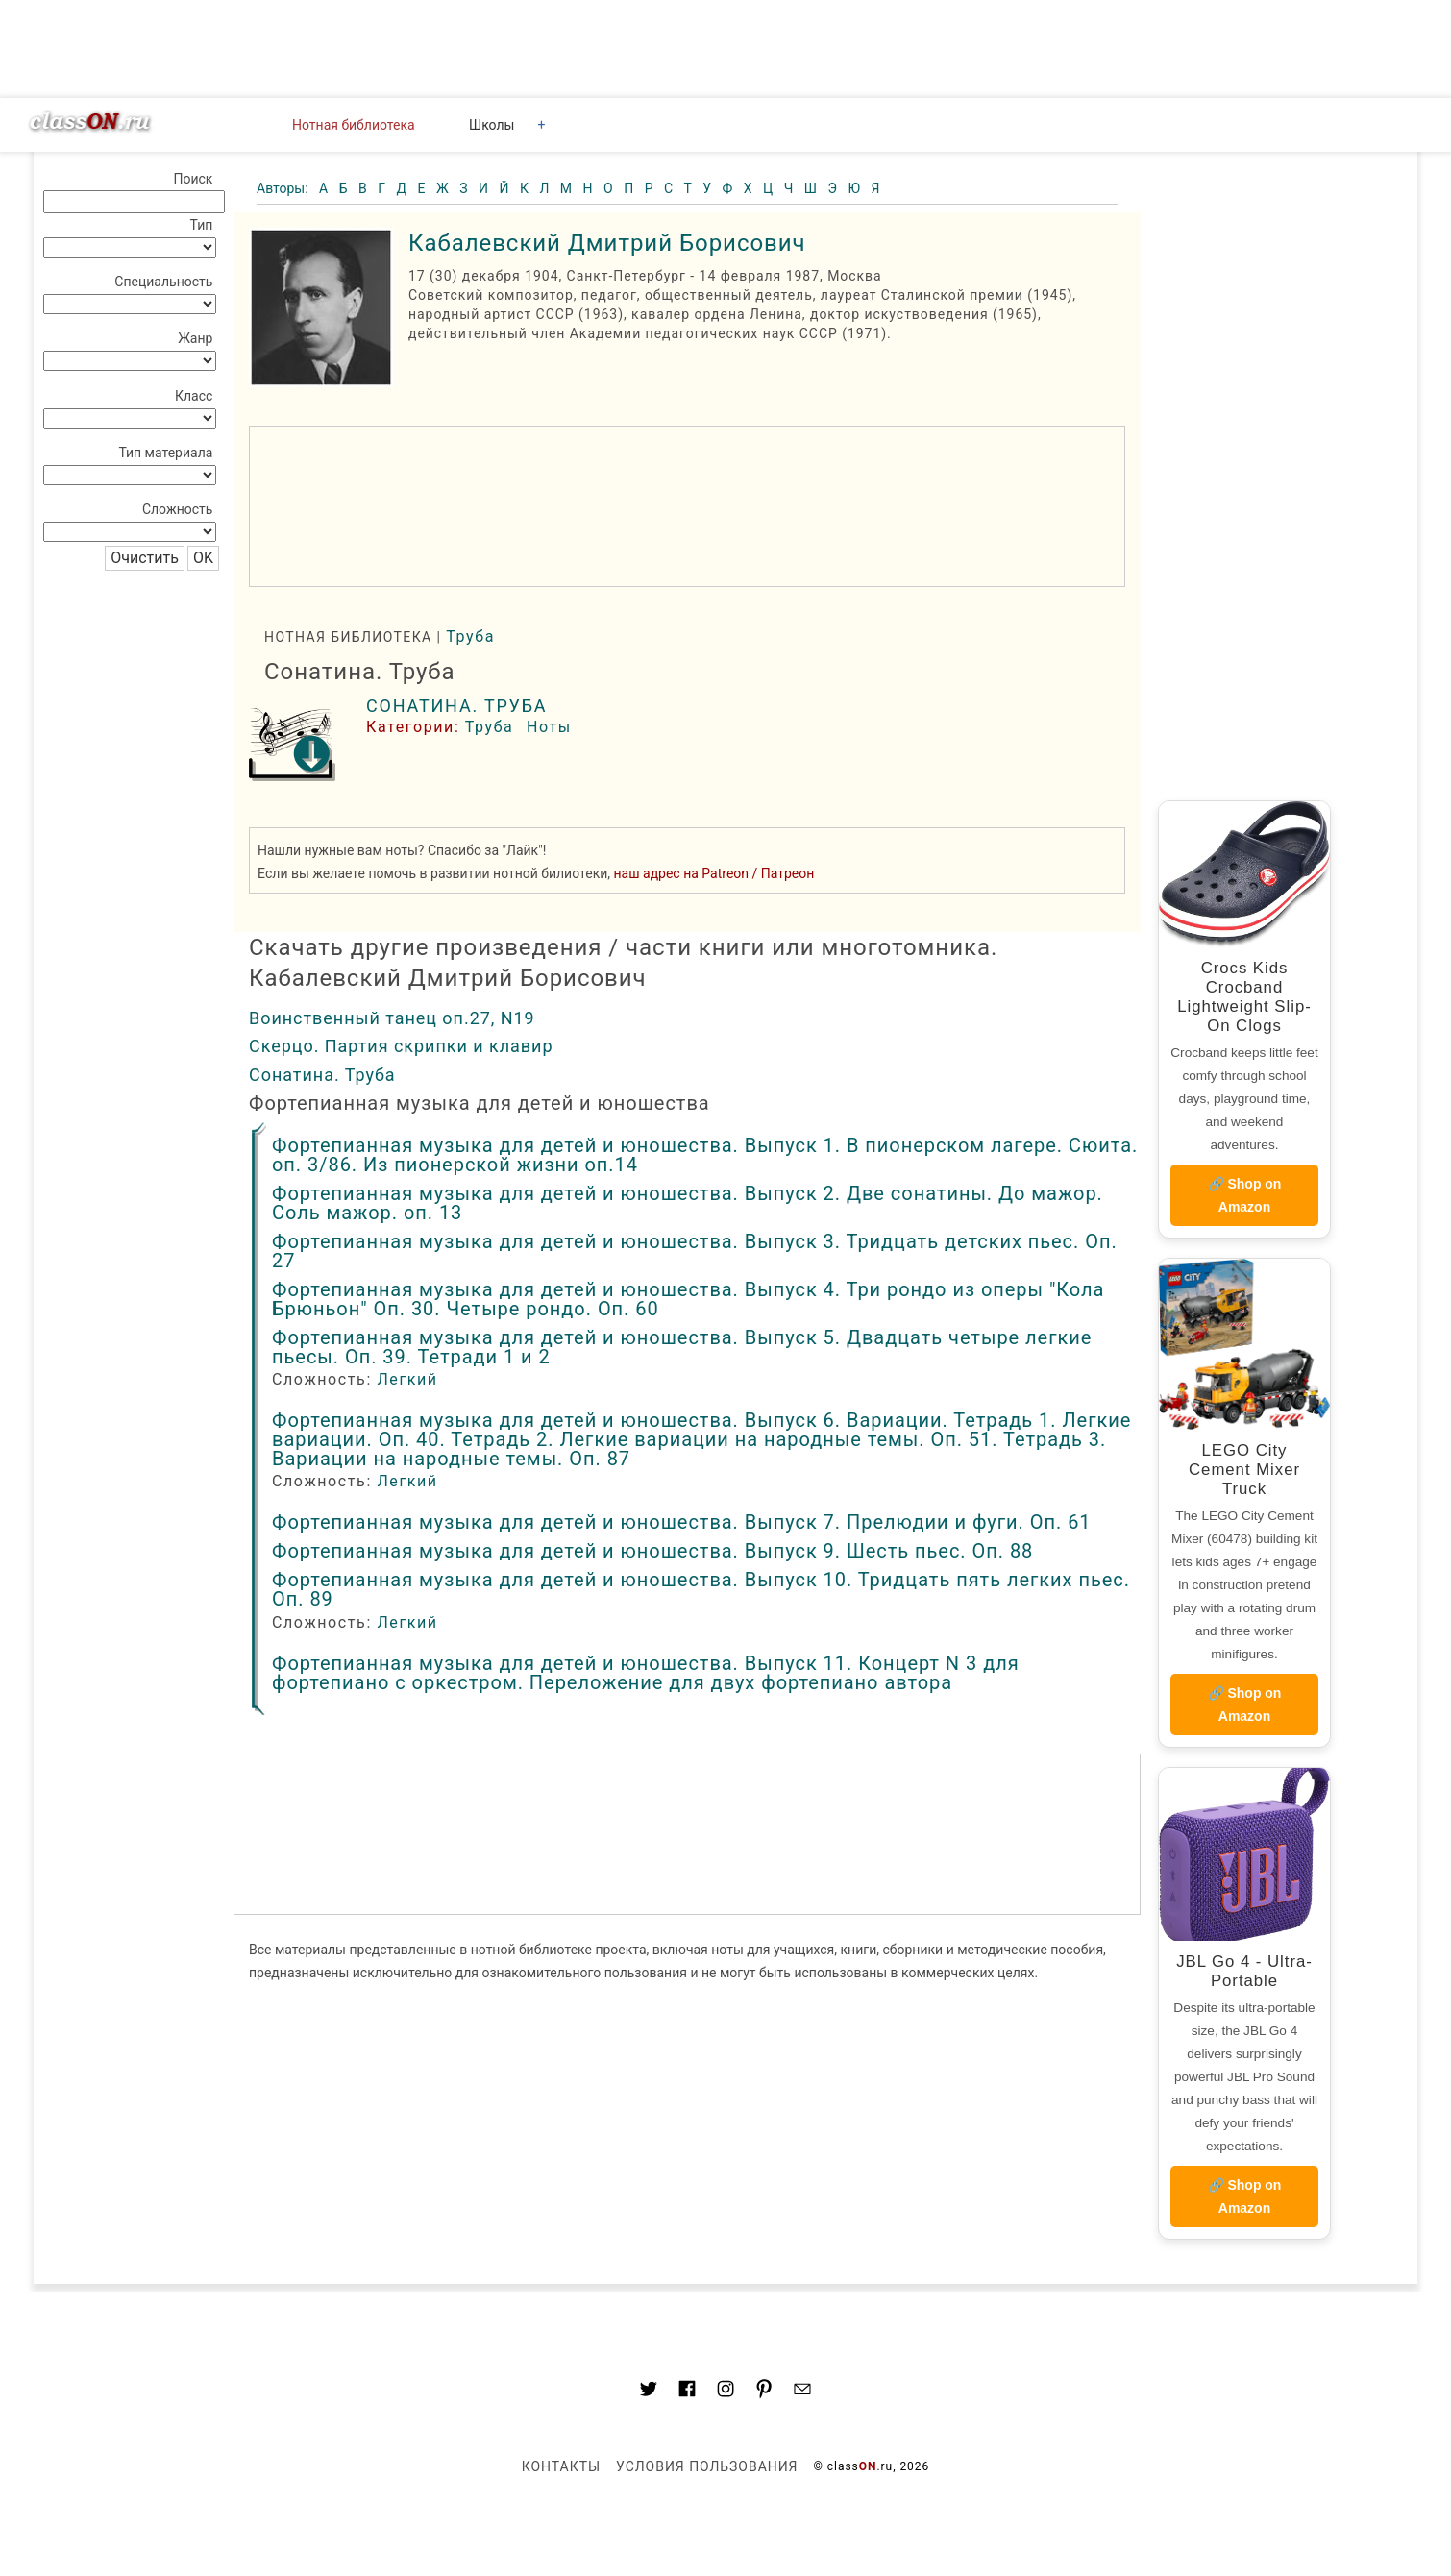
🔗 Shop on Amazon (1245, 1195)
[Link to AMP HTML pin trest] (764, 2392)
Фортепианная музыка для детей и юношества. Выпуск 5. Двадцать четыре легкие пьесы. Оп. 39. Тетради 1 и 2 (682, 1347)
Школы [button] (491, 125)
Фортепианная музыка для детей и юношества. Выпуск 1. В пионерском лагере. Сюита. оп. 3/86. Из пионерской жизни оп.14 (705, 1155)
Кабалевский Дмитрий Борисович (607, 243)
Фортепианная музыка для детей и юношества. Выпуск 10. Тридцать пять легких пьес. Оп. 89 (701, 1589)
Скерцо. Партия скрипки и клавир (401, 1046)
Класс (193, 396)
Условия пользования (707, 2466)
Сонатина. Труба (456, 706)
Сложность (177, 509)
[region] (687, 506)
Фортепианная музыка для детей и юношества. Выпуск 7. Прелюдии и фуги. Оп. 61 (682, 1521)
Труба (470, 636)
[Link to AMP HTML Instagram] (725, 2391)
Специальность (163, 281)
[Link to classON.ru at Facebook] (687, 2391)
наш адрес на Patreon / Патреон (714, 873)
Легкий (407, 1379)
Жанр (195, 338)
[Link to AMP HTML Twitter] (648, 2391)
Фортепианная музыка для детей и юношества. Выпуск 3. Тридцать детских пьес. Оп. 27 (695, 1251)
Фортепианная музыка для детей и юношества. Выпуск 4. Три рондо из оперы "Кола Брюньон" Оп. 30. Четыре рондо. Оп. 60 (688, 1299)
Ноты (549, 727)
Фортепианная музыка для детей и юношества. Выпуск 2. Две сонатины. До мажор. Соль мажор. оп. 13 (687, 1203)
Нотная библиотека (353, 125)
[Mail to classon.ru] (802, 2391)
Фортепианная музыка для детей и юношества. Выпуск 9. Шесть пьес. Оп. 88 (652, 1550)
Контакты (561, 2466)
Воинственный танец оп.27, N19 (392, 1018)
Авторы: (284, 188)
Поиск (192, 178)
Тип (201, 225)
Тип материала (165, 452)
